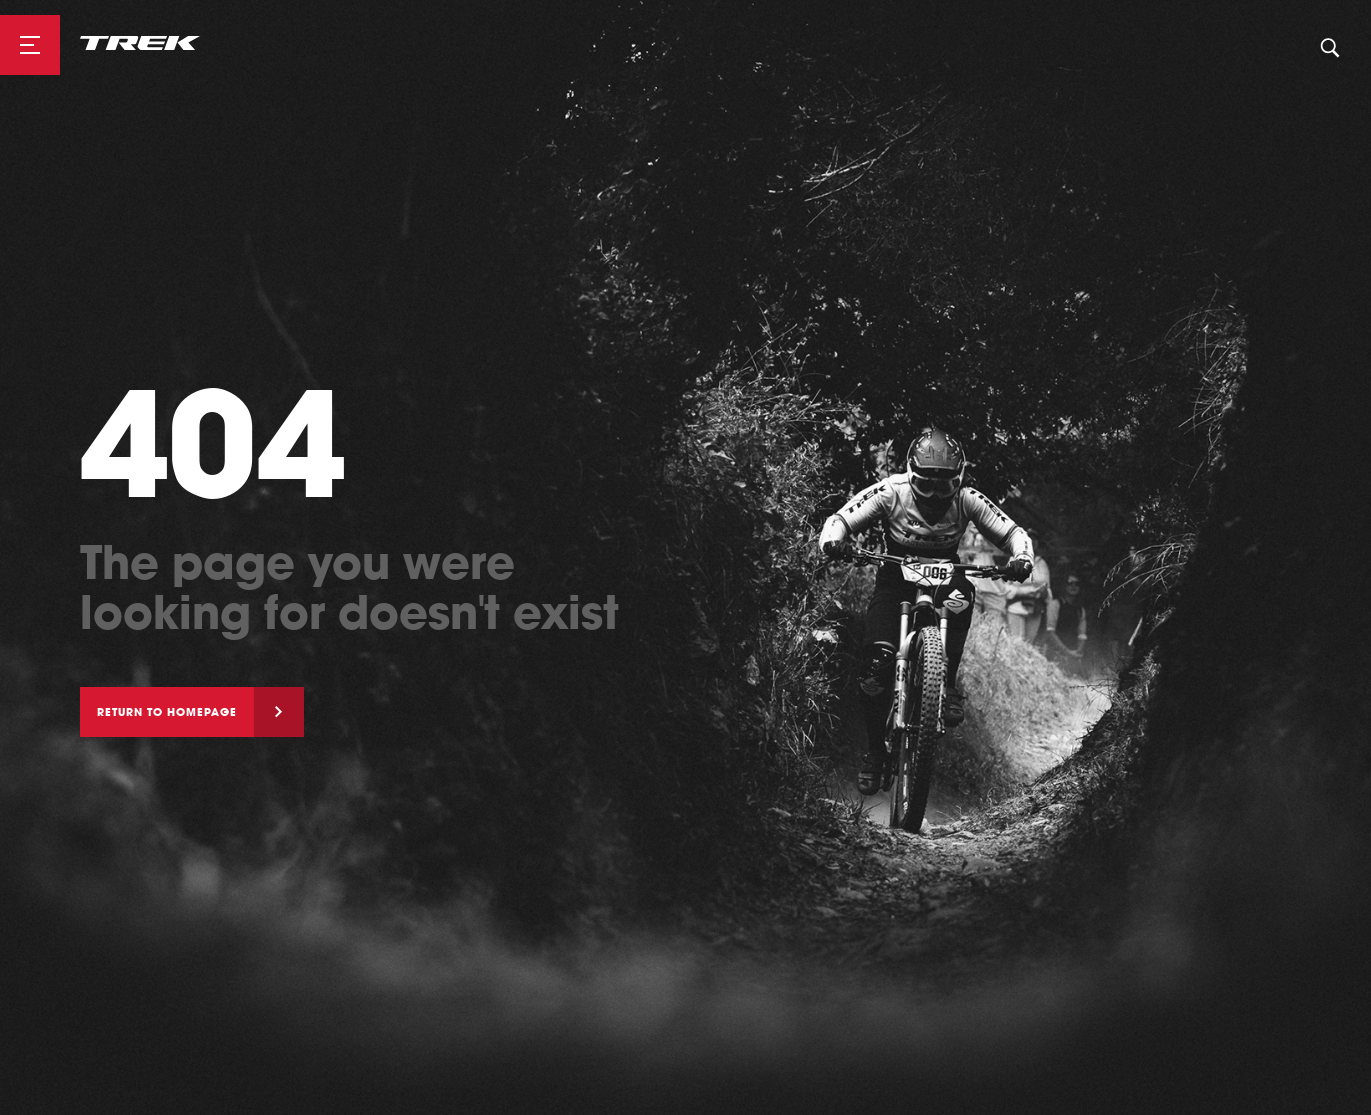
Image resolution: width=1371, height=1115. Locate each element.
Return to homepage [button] (167, 712)
